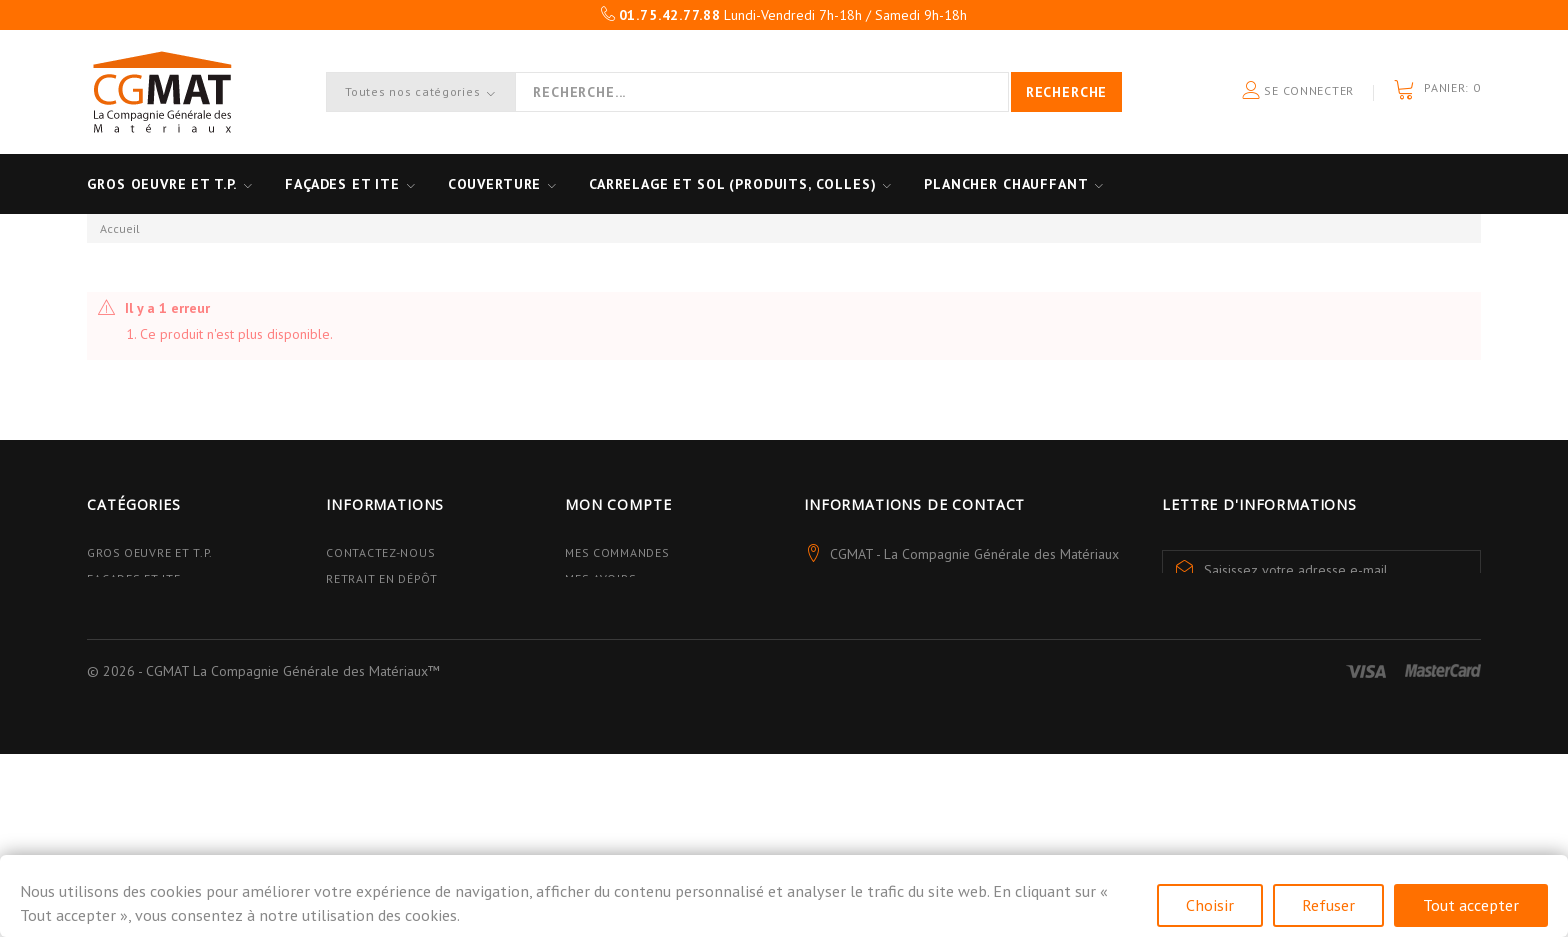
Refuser (1328, 905)
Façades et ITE (344, 184)
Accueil (120, 228)
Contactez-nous (380, 552)
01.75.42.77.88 (992, 609)
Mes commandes (617, 552)
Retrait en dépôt (382, 578)
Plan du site (367, 755)
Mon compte (618, 504)
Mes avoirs (600, 578)
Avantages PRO (373, 604)
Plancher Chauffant (1015, 184)
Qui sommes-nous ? (389, 631)
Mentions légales (385, 703)
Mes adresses (609, 604)
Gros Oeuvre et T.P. (150, 552)
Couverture (498, 184)
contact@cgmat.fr (936, 645)
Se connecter (1298, 91)
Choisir (1210, 905)
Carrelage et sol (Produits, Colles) (739, 184)
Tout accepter (1471, 905)
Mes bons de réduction (642, 677)
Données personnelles (402, 729)
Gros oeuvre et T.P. (162, 184)
